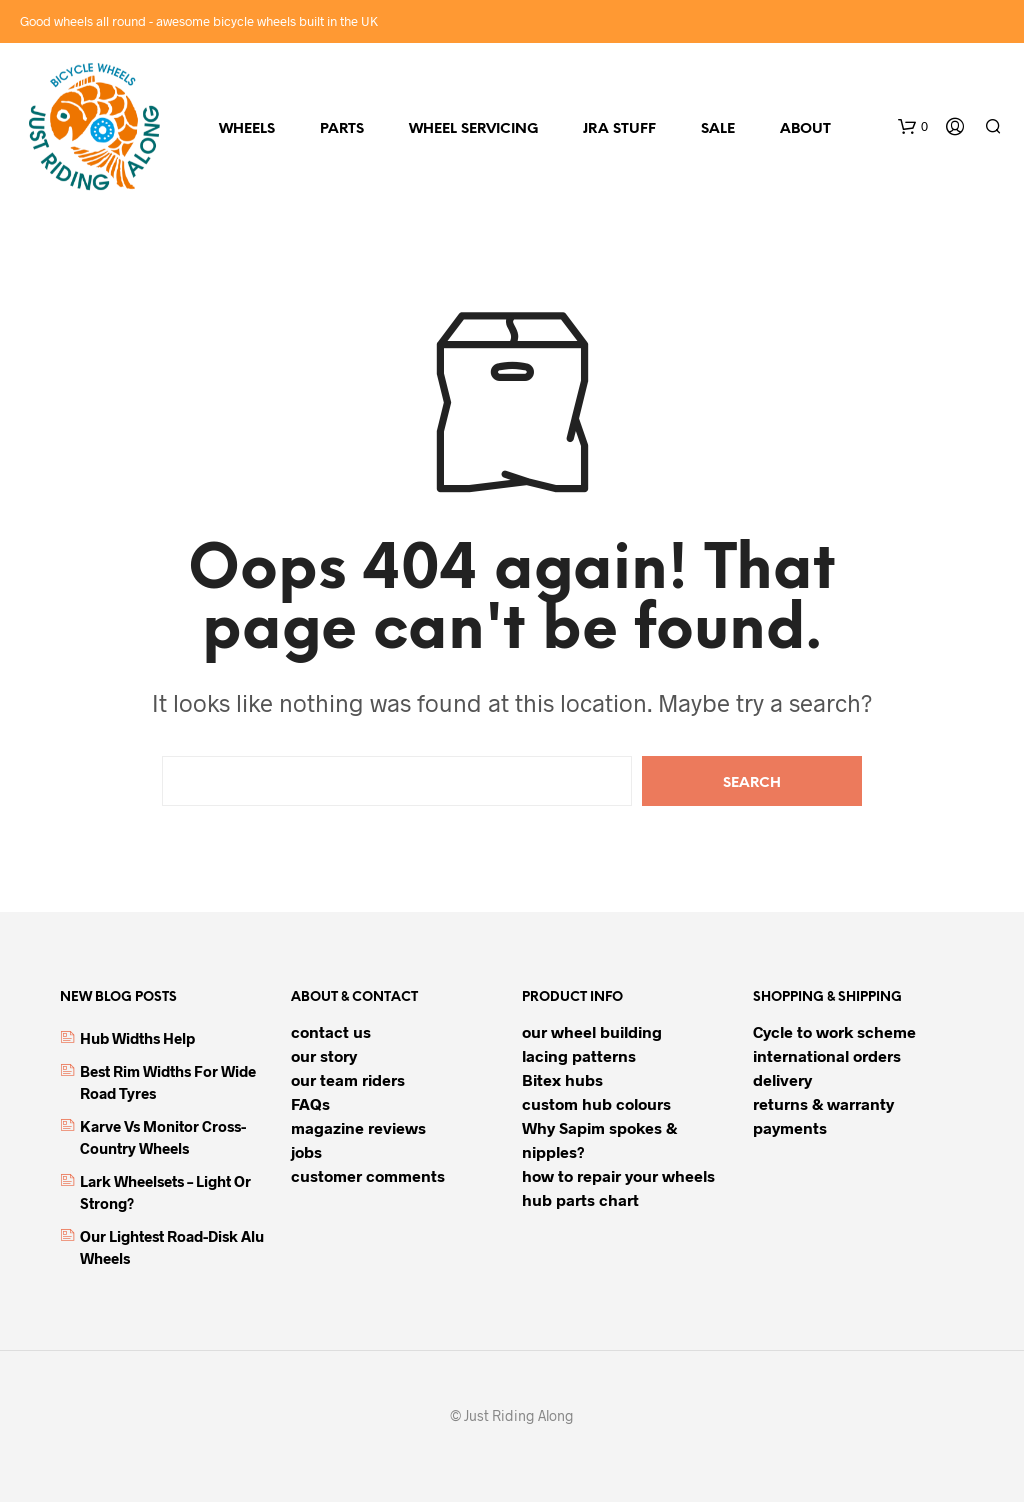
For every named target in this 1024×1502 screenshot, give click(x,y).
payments (790, 1127)
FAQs (310, 1103)
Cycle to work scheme (834, 1031)
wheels (247, 129)
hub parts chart (580, 1199)
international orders (827, 1055)
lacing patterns (579, 1055)
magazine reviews (358, 1127)
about (805, 129)
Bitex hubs (562, 1079)
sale (718, 129)
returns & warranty (823, 1103)
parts (342, 129)
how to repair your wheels (618, 1175)
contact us (331, 1031)
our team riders (348, 1079)
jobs (306, 1151)
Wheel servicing (473, 129)
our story (324, 1055)
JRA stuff (619, 129)
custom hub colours (596, 1103)
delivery (782, 1079)
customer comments (368, 1175)
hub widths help (137, 1038)
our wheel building (592, 1031)
